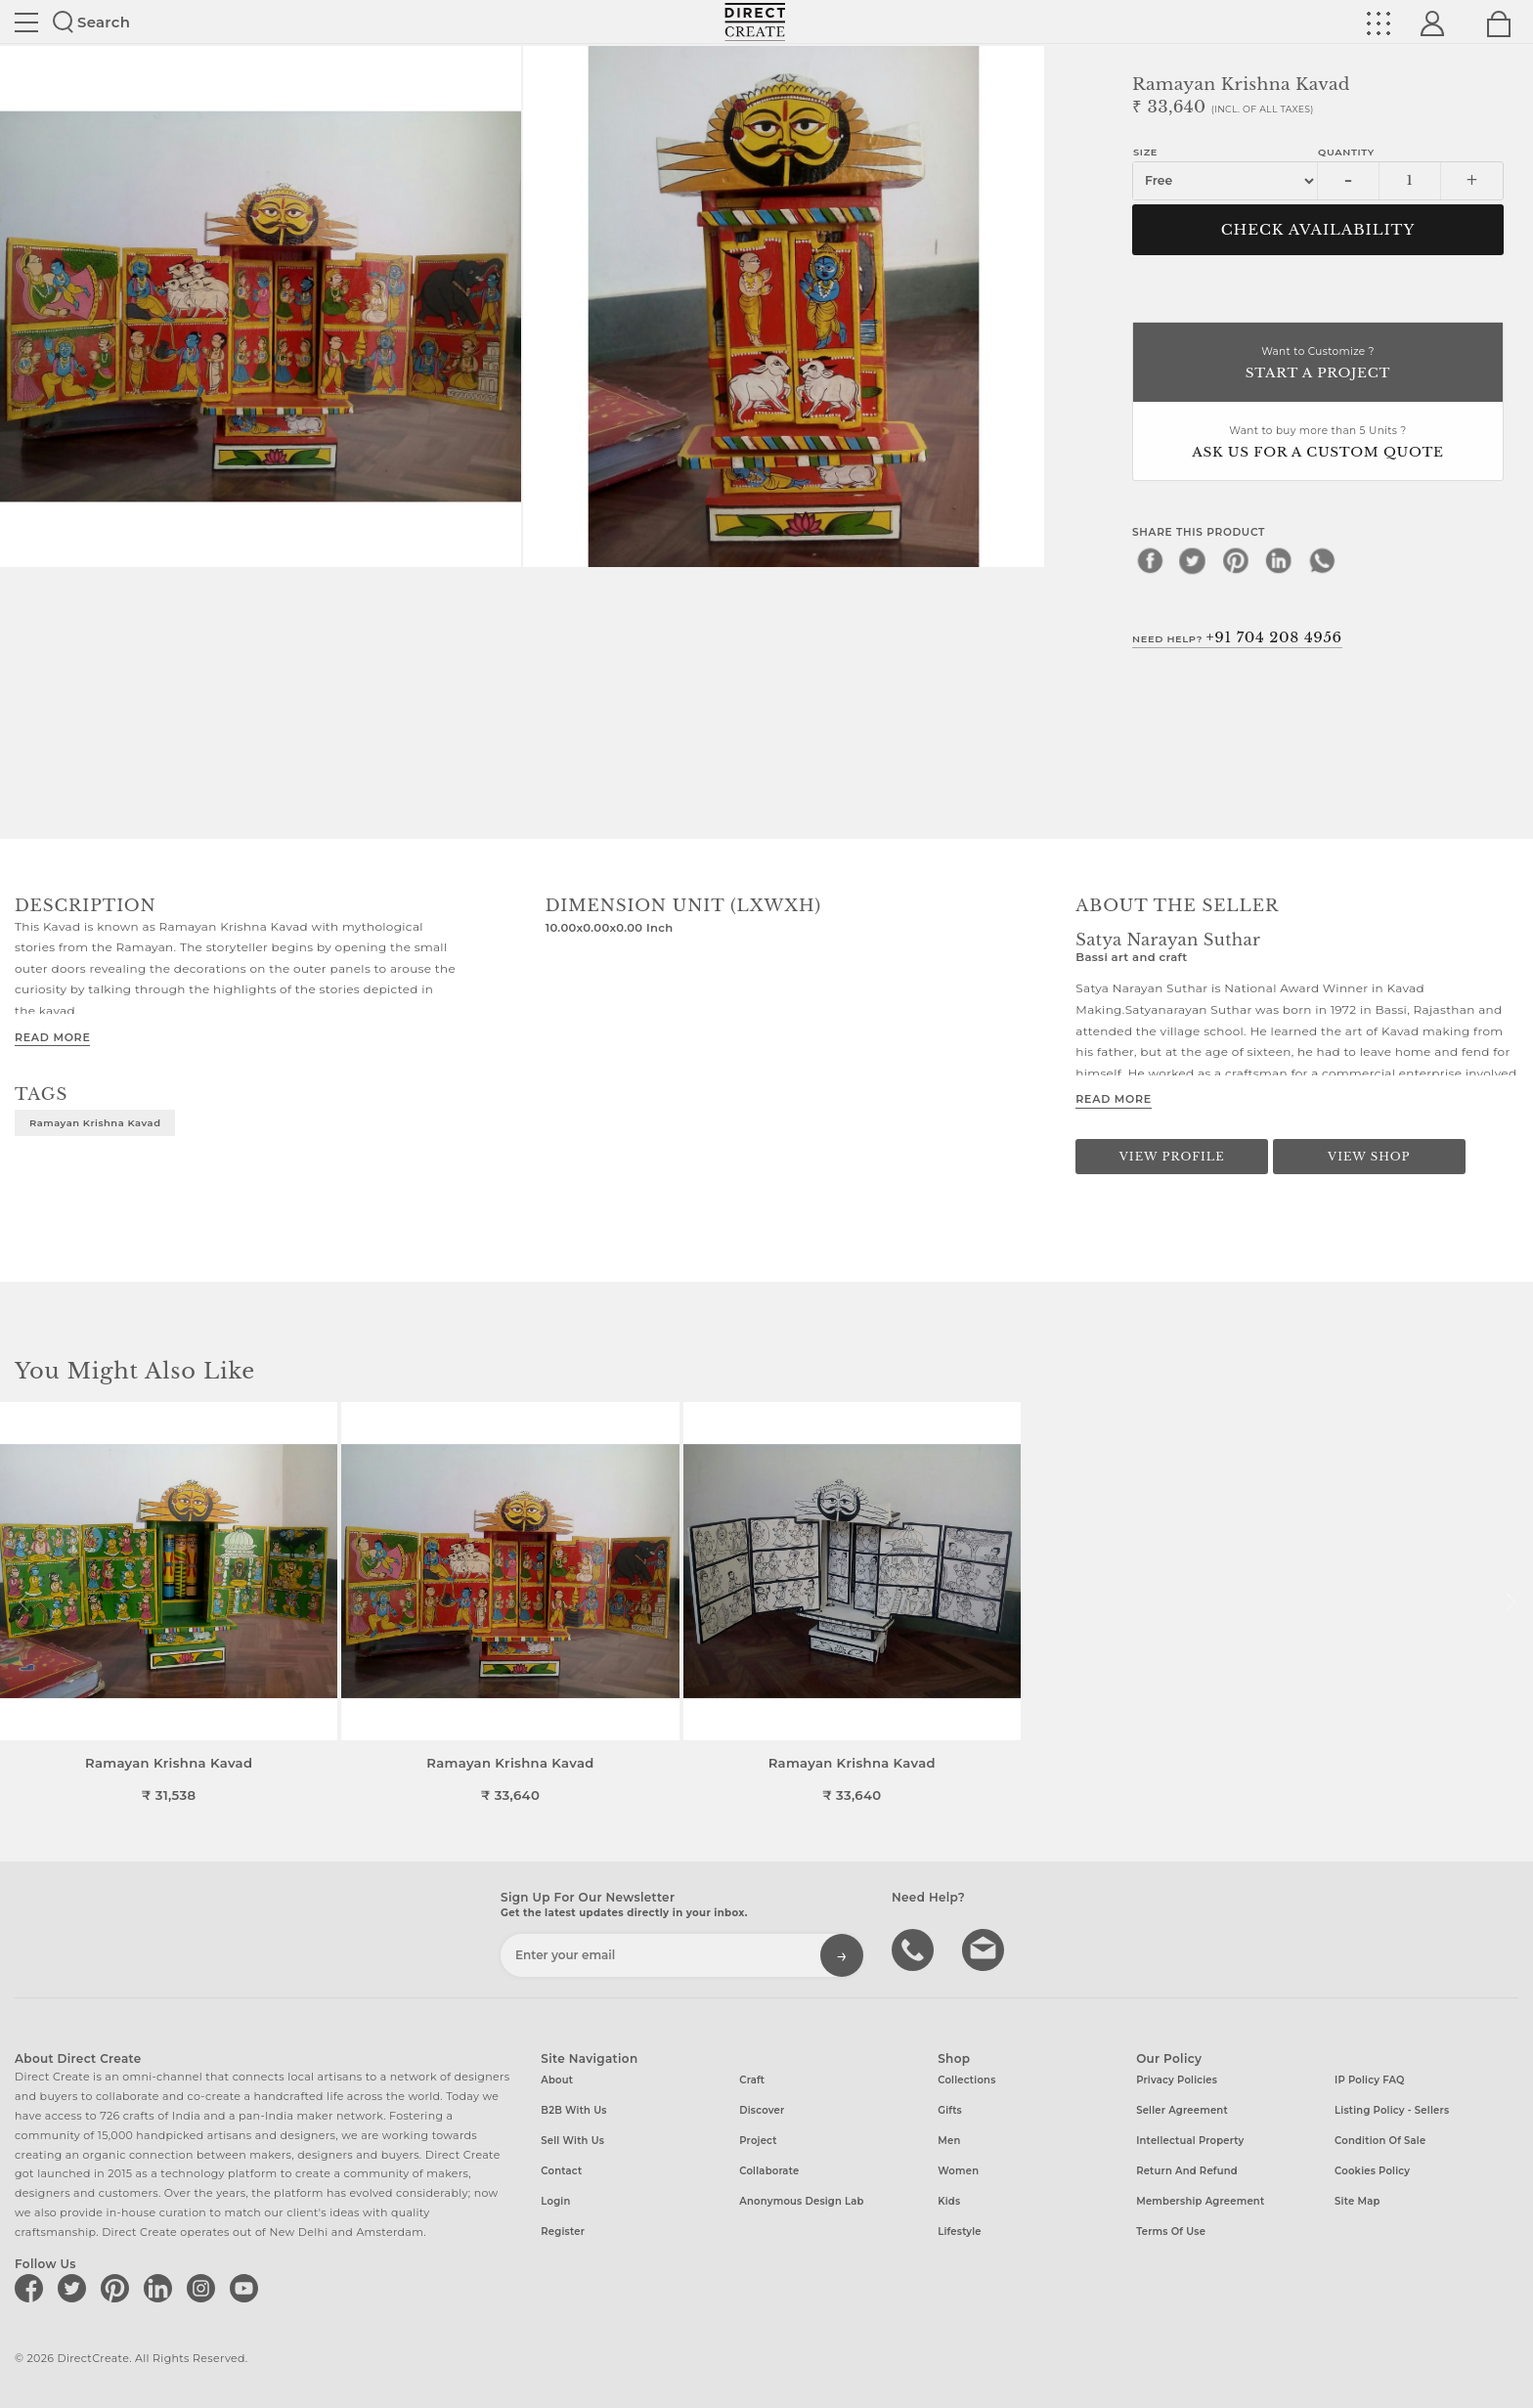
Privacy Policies (1176, 2080)
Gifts (950, 2110)
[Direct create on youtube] (247, 2287)
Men (949, 2140)
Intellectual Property (1190, 2140)
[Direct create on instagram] (204, 2287)
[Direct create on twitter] (75, 2287)
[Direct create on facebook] (32, 2287)
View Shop (1369, 1156)
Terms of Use (1170, 2231)
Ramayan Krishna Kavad (94, 1122)
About (557, 2080)
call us (915, 1948)
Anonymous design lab (801, 2201)
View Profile (1172, 1156)
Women (958, 2171)
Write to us (985, 1948)
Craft (752, 2080)
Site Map (1357, 2201)
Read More (52, 1037)
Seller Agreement (1182, 2110)
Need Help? (1237, 637)
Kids (949, 2201)
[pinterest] (1235, 560)
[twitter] (1192, 560)
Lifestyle (960, 2231)
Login (555, 2201)
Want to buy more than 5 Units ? (1318, 443)
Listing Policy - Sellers (1392, 2110)
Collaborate (769, 2171)
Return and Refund (1187, 2171)
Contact (561, 2171)
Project (757, 2140)
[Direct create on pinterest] (118, 2287)
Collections (966, 2080)
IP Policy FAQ (1370, 2080)
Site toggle (26, 22)
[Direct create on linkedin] (161, 2287)
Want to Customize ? (1318, 364)
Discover (761, 2110)
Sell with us (572, 2140)
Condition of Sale (1380, 2140)
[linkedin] (1278, 560)
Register (563, 2231)
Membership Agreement (1200, 2201)
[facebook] (1149, 560)
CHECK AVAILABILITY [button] (1318, 230)
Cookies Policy (1372, 2171)
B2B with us (573, 2110)
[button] (1510, 1602)
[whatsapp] (1321, 560)
